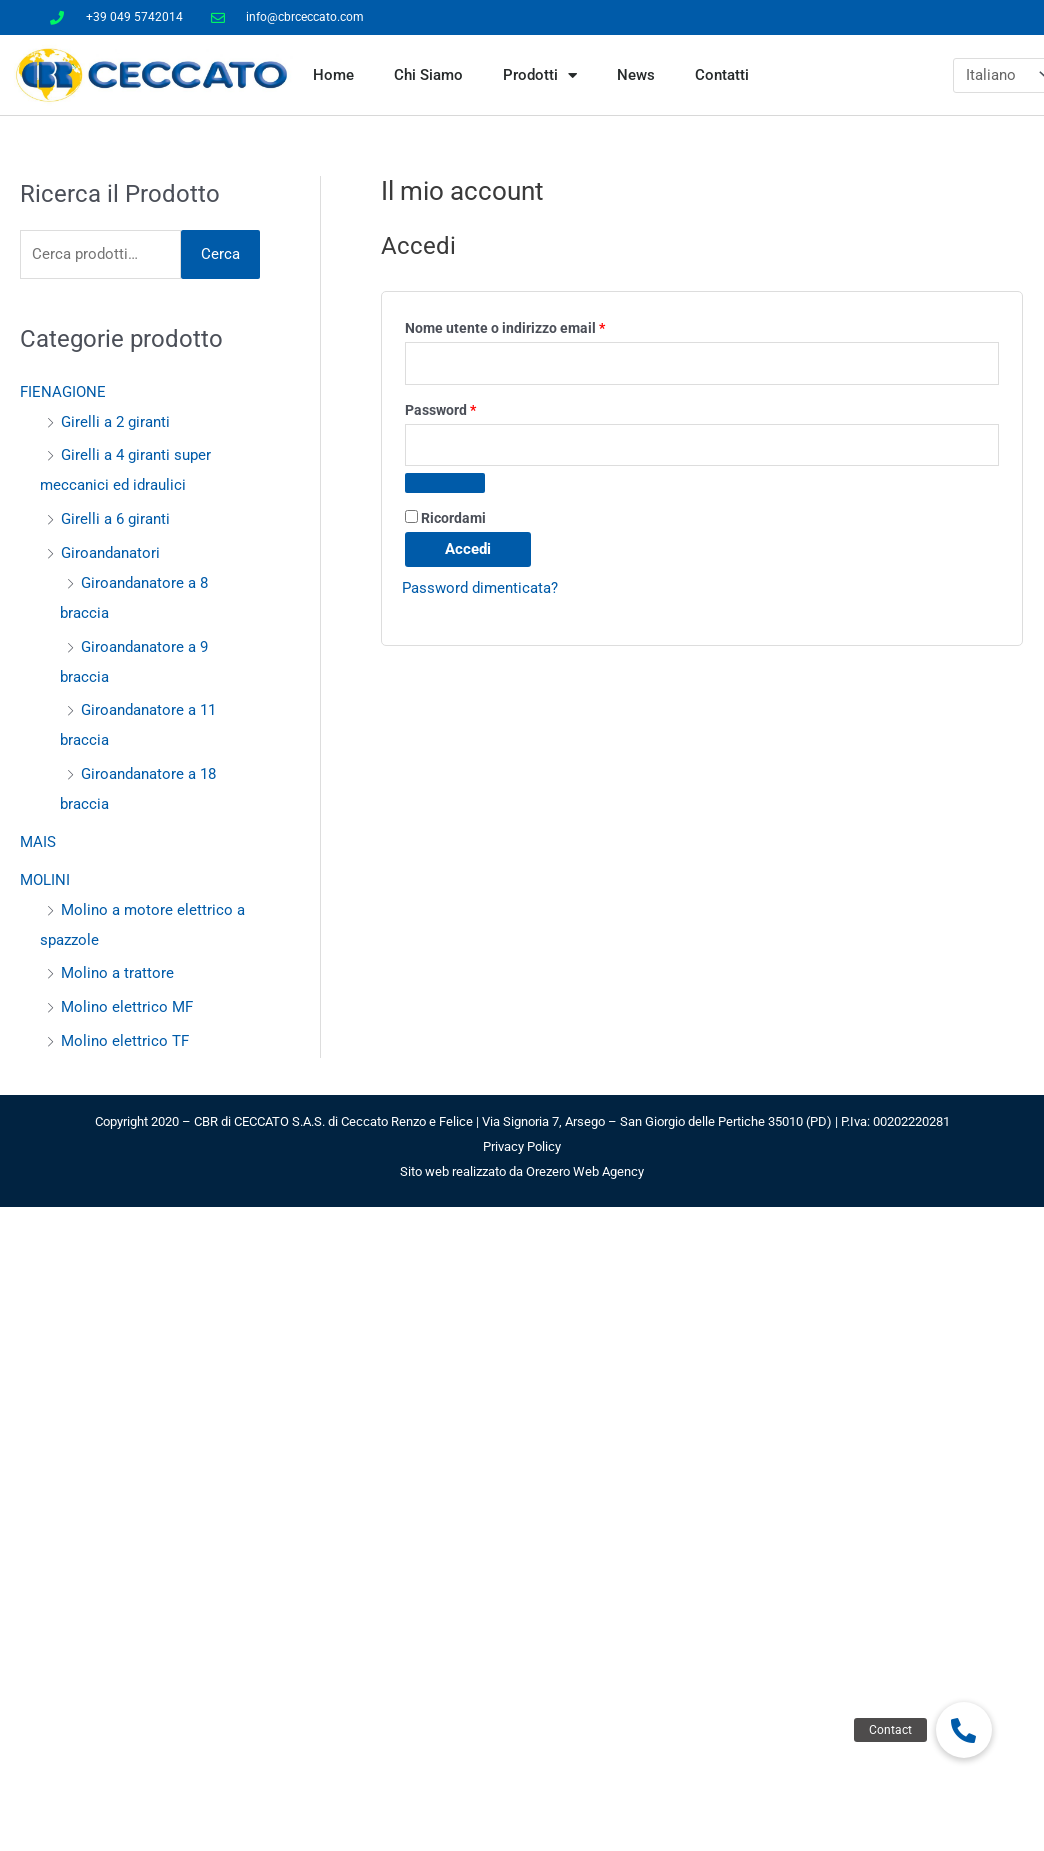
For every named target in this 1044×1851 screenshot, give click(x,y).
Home (333, 75)
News (636, 75)
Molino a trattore (117, 973)
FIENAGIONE (63, 392)
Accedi (468, 549)
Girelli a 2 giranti (115, 422)
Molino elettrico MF (127, 1007)
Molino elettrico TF (125, 1041)
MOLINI (45, 880)
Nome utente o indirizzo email (534, 325)
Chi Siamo (428, 75)
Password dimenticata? (480, 588)
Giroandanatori (110, 553)
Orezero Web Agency (585, 1171)
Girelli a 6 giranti (115, 519)
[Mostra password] (445, 483)
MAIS (38, 842)
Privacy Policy (522, 1146)
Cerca (220, 254)
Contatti (722, 75)
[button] (964, 1730)
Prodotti (540, 75)
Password (470, 407)
